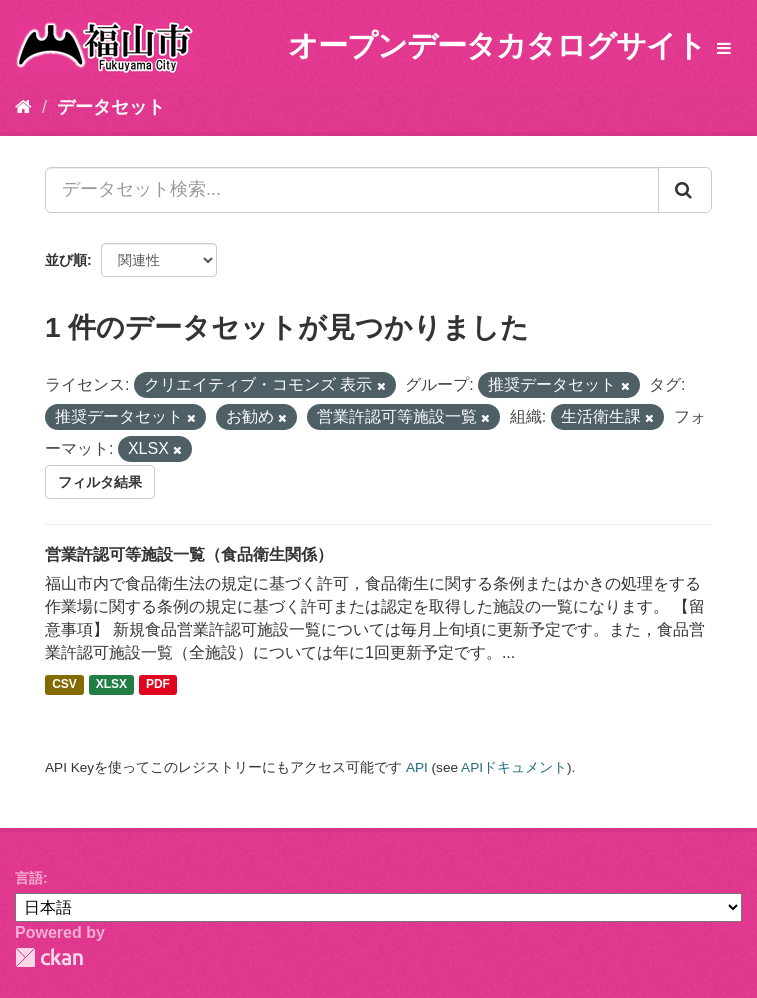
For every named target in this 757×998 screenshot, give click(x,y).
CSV (64, 685)
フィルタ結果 (100, 482)
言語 (29, 878)
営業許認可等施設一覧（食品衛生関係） (189, 554)
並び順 (66, 260)
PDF (158, 685)
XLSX (111, 685)
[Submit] (685, 190)
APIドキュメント (514, 767)
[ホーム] (23, 107)
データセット (111, 107)
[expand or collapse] (724, 49)
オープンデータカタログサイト (497, 45)
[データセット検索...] (352, 190)
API (417, 767)
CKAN (49, 957)
